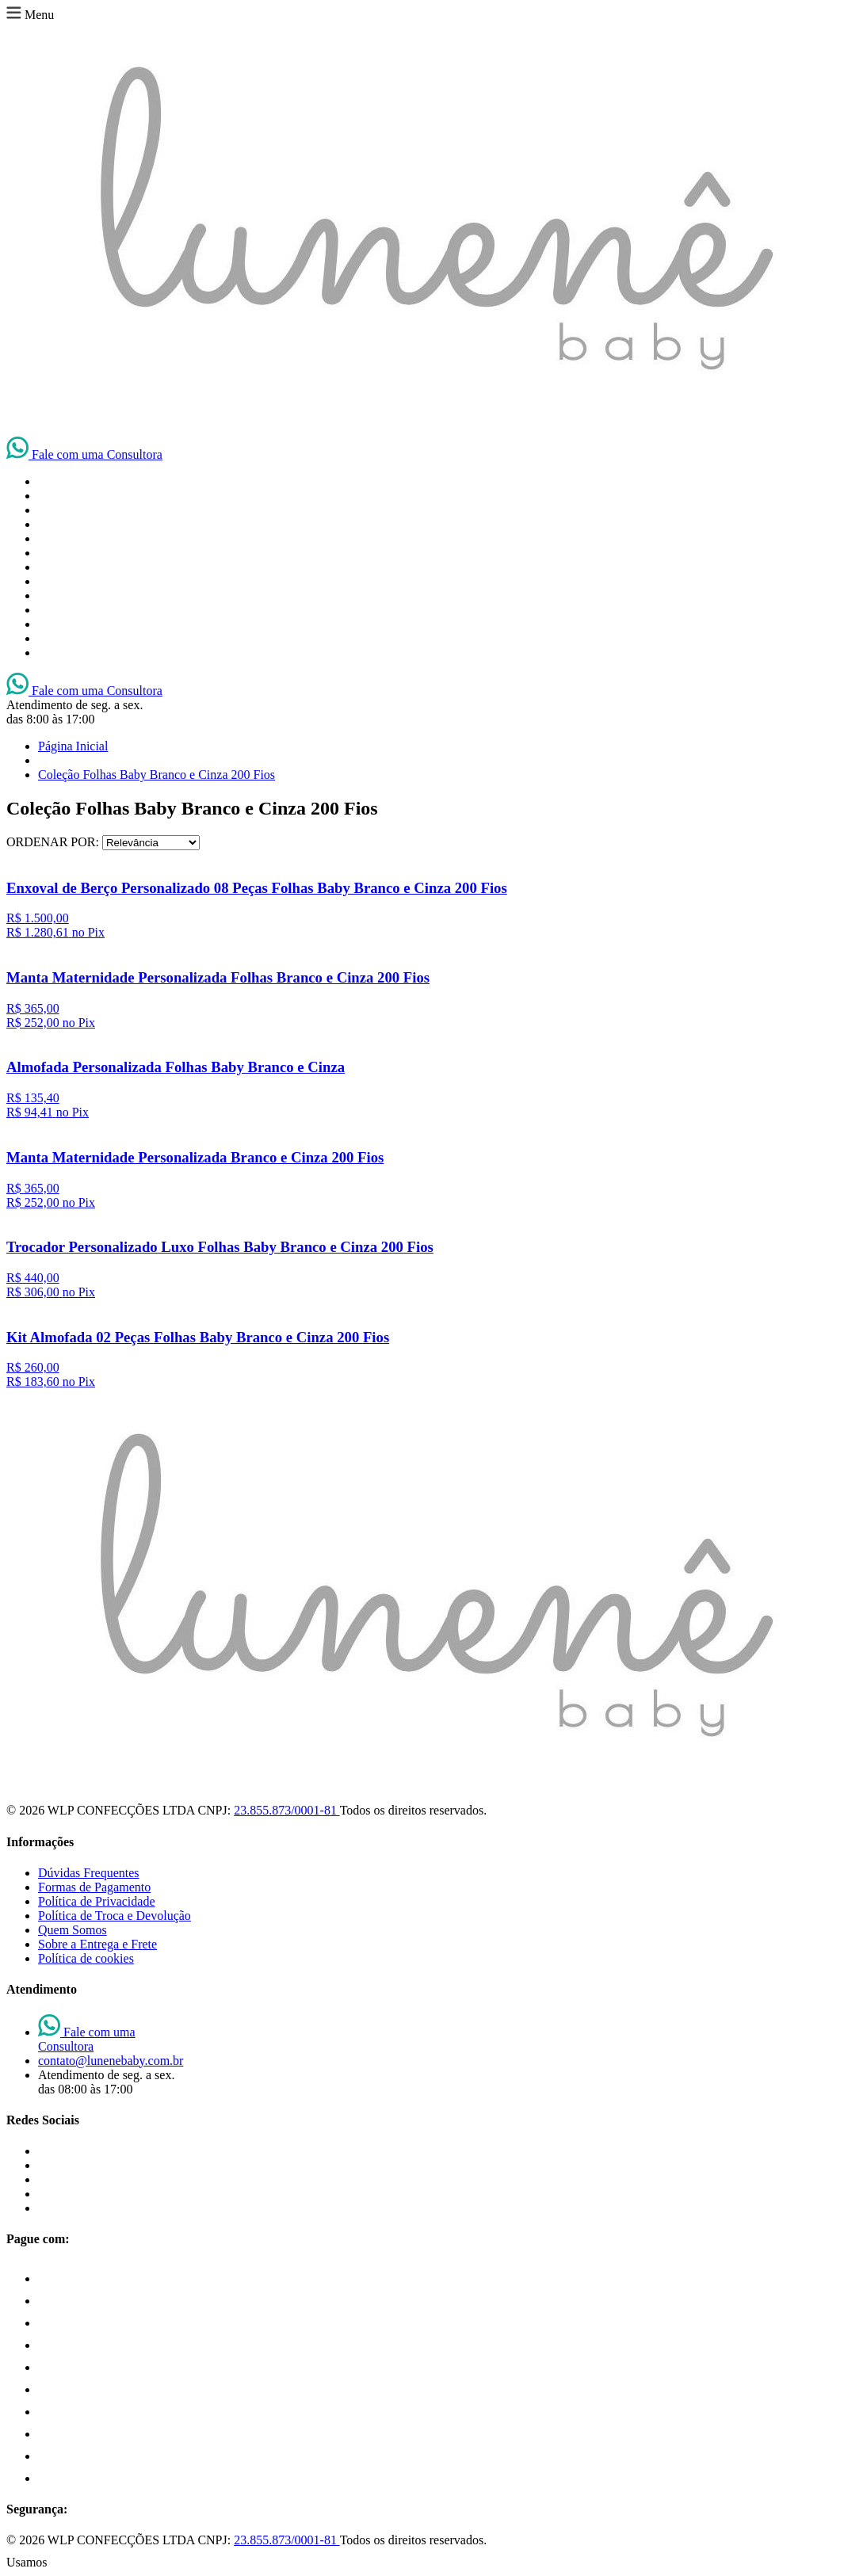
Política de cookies (86, 1958)
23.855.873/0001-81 (286, 1810)
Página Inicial (73, 746)
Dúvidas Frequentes (88, 1873)
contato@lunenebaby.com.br (110, 2060)
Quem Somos (72, 1930)
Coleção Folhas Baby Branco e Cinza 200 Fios (156, 774)
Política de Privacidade (96, 1901)
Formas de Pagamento (94, 1887)
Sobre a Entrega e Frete (97, 1944)
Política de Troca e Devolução (114, 1915)
